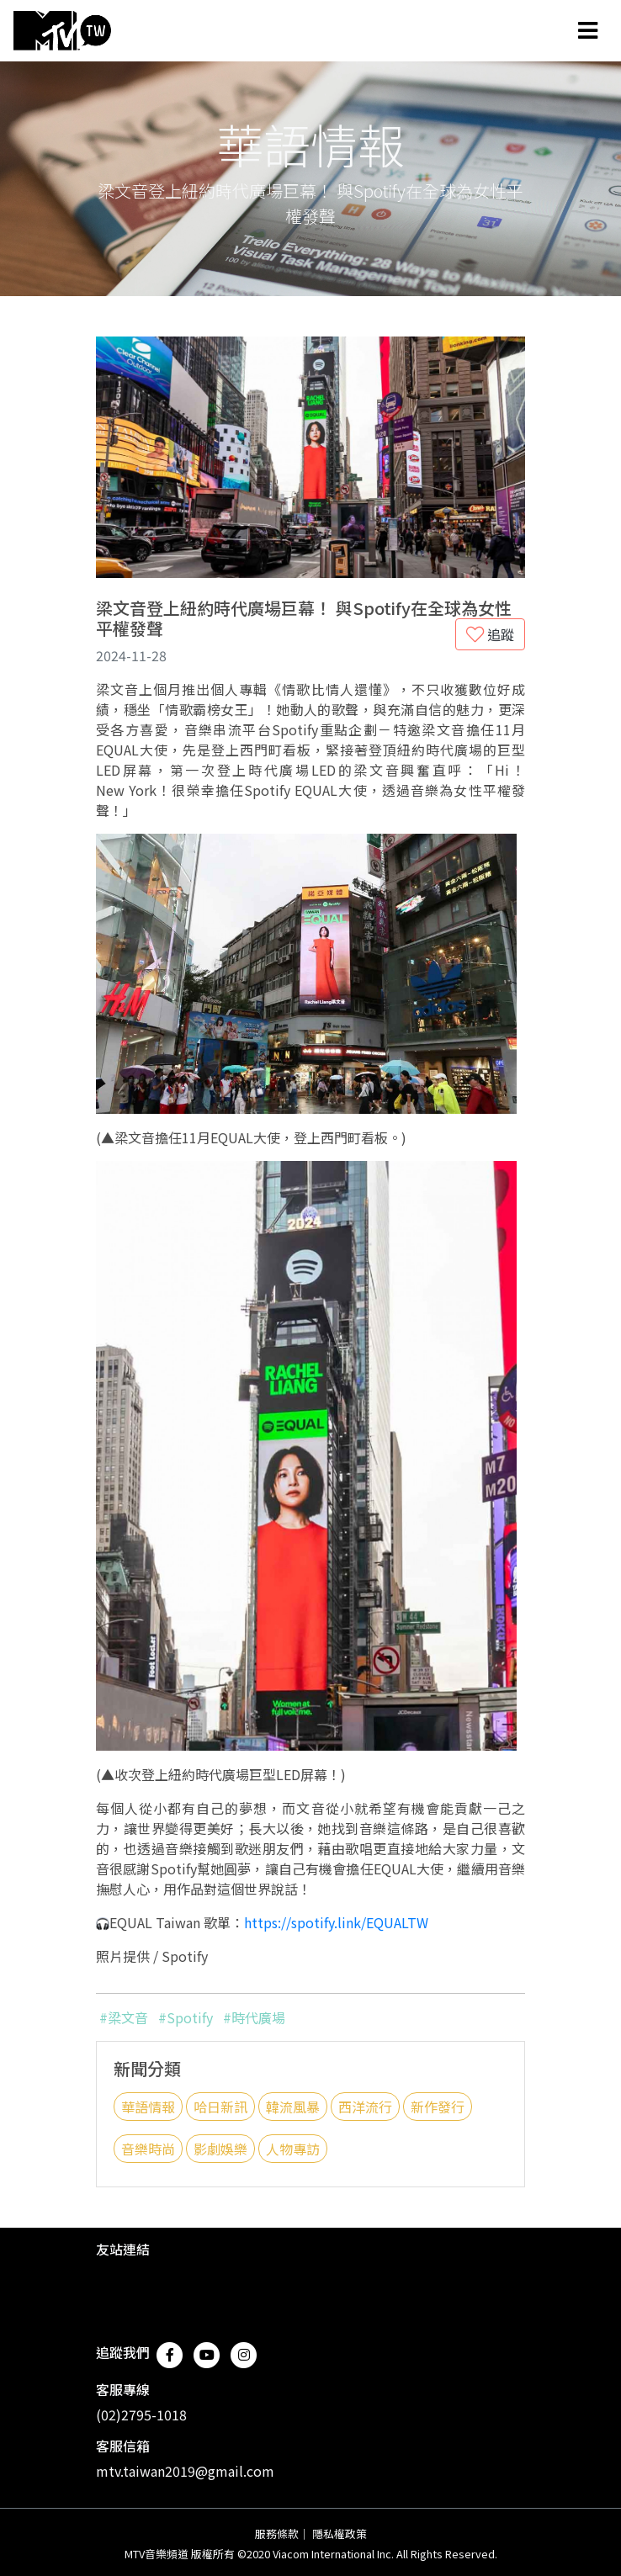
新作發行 (437, 2106)
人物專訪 (293, 2149)
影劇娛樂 (220, 2149)
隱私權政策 (339, 2534)
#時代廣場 (254, 2017)
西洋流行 (365, 2106)
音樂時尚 (148, 2149)
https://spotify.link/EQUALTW (336, 1922)
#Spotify (185, 2017)
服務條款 (277, 2534)
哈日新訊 (220, 2106)
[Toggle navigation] (588, 30)
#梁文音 (123, 2017)
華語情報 (148, 2106)
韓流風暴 (293, 2106)
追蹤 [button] (490, 634)
